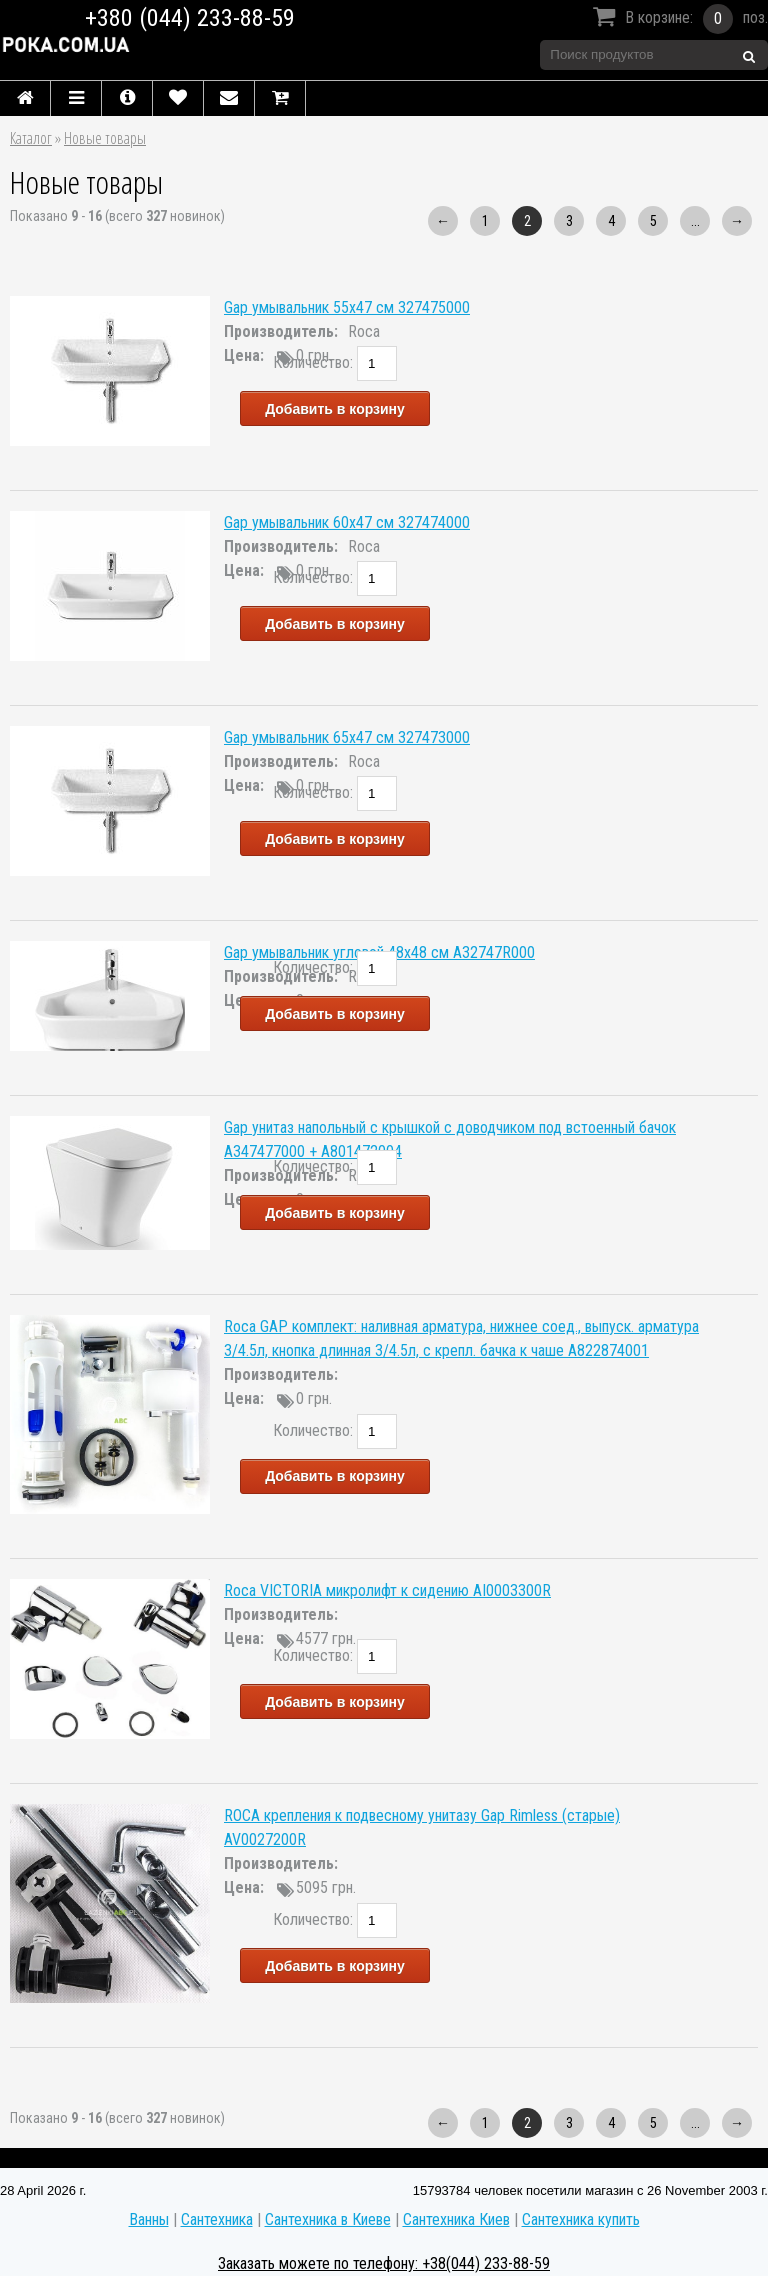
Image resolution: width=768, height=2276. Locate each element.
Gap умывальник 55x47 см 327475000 (347, 307)
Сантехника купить (581, 2219)
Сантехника (217, 2219)
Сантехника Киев (456, 2219)
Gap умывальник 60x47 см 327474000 (347, 522)
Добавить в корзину (335, 409)
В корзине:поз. (677, 19)
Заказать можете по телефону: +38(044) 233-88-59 (384, 2263)
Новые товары (105, 138)
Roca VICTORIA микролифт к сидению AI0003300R (387, 1590)
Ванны (149, 2219)
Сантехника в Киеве (328, 2219)
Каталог (31, 138)
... (695, 221)
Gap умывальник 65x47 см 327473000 (347, 737)
